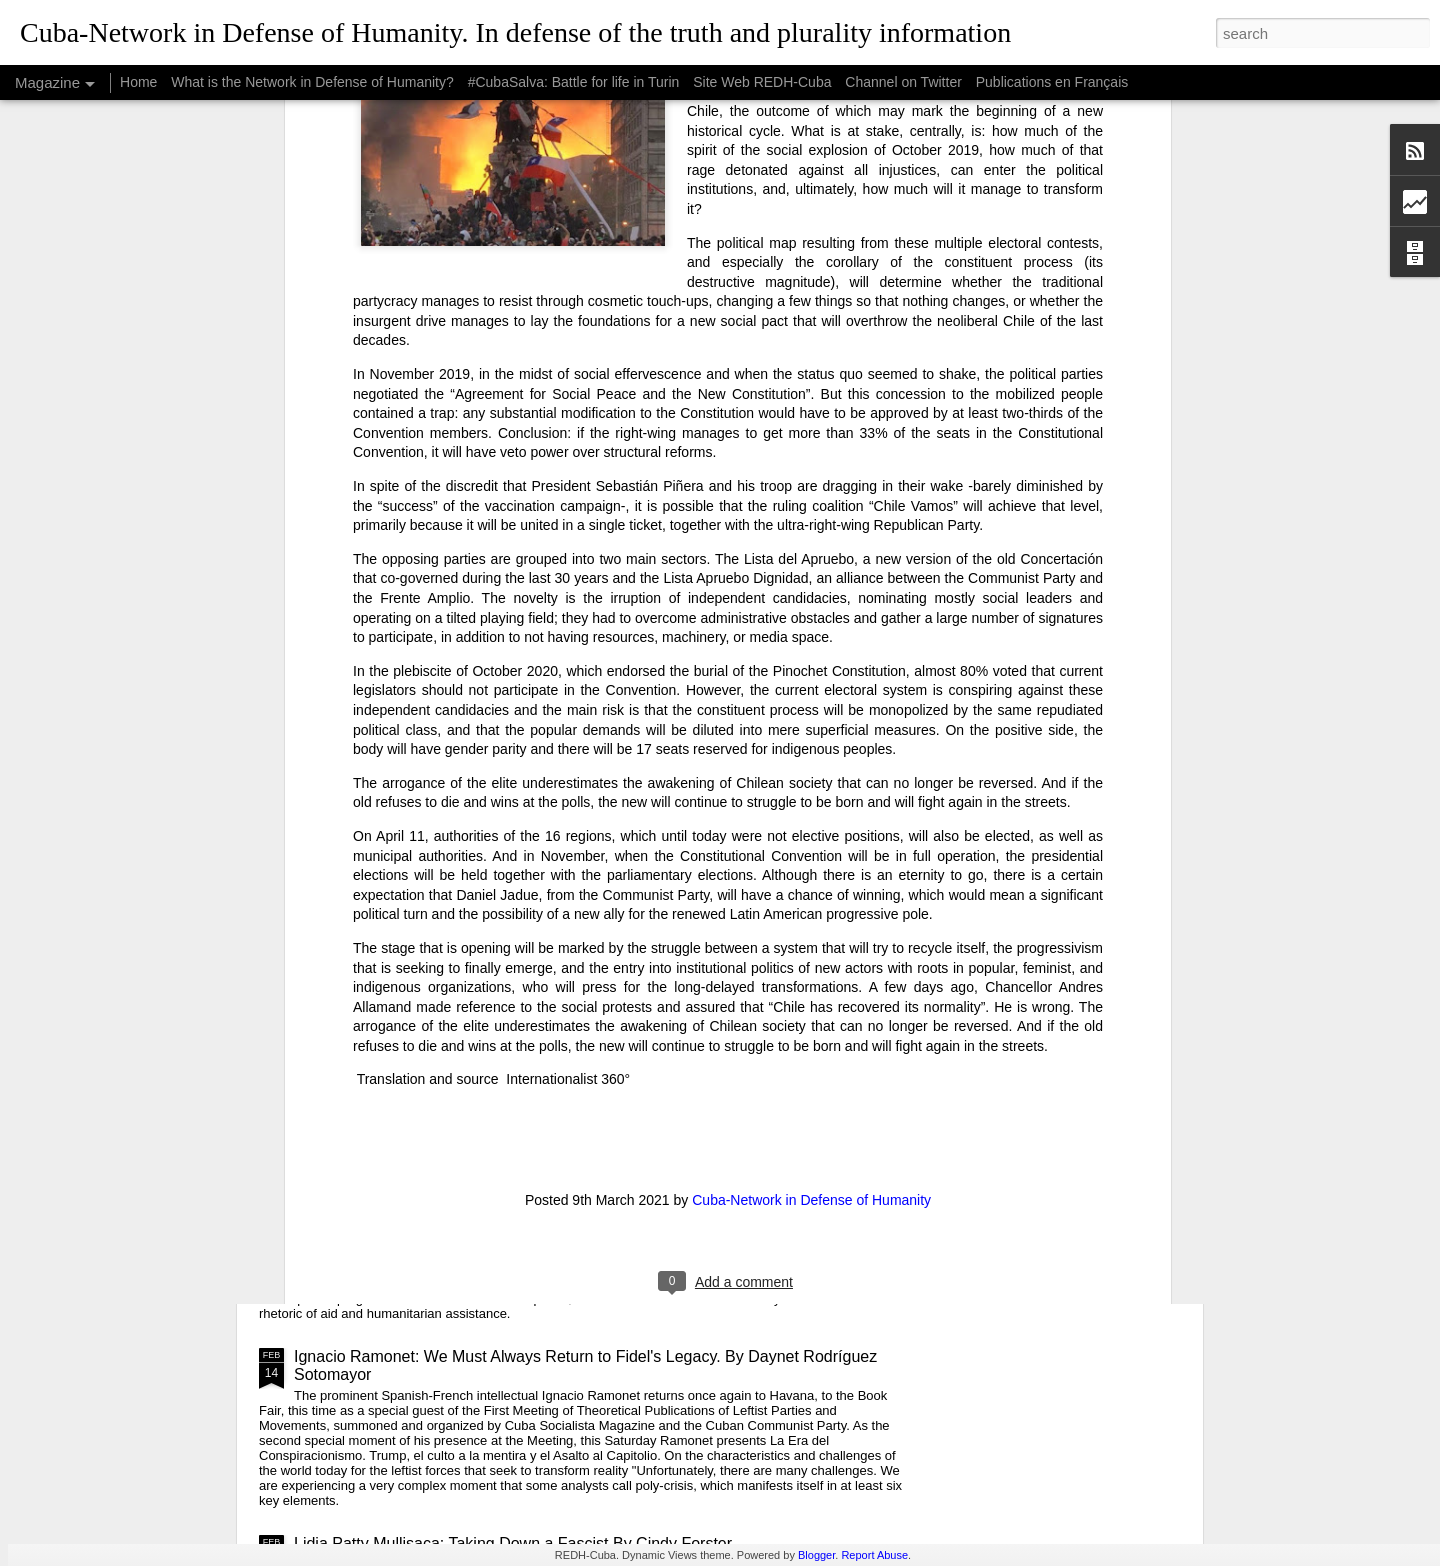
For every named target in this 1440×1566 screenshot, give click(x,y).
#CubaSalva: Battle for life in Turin (574, 82)
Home (138, 82)
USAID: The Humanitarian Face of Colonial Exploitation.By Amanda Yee (548, 1187)
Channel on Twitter (903, 82)
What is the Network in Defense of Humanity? (312, 82)
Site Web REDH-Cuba (762, 82)
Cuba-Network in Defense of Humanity (811, 885)
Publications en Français (1052, 82)
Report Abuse (874, 1555)
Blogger (816, 1555)
